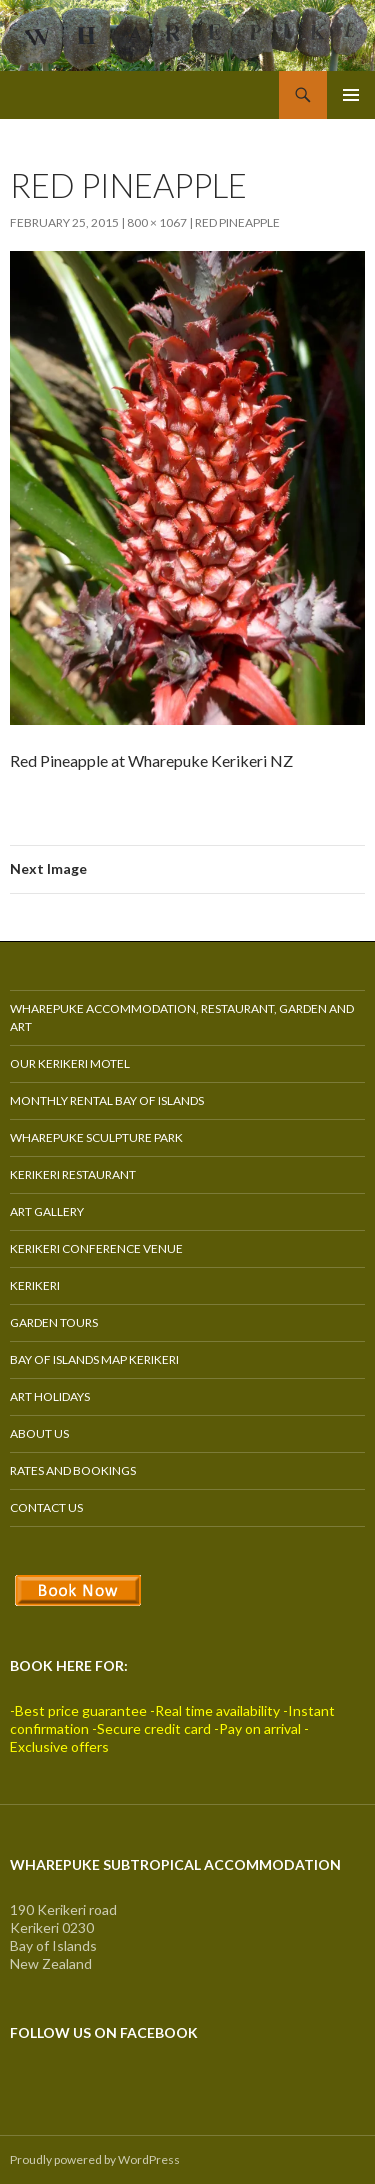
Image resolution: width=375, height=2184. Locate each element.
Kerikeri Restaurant (73, 1174)
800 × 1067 (157, 222)
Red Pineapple (237, 222)
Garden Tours (54, 1322)
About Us (39, 1433)
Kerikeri (35, 1285)
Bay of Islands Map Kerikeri (94, 1359)
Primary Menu (351, 95)
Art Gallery (47, 1211)
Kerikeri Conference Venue (96, 1248)
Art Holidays (50, 1396)
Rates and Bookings (73, 1470)
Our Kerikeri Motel (70, 1063)
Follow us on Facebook (104, 2032)
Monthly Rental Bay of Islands (107, 1100)
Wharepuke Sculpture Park (96, 1137)
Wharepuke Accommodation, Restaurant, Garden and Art (182, 1017)
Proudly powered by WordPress (95, 2159)
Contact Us (46, 1507)
